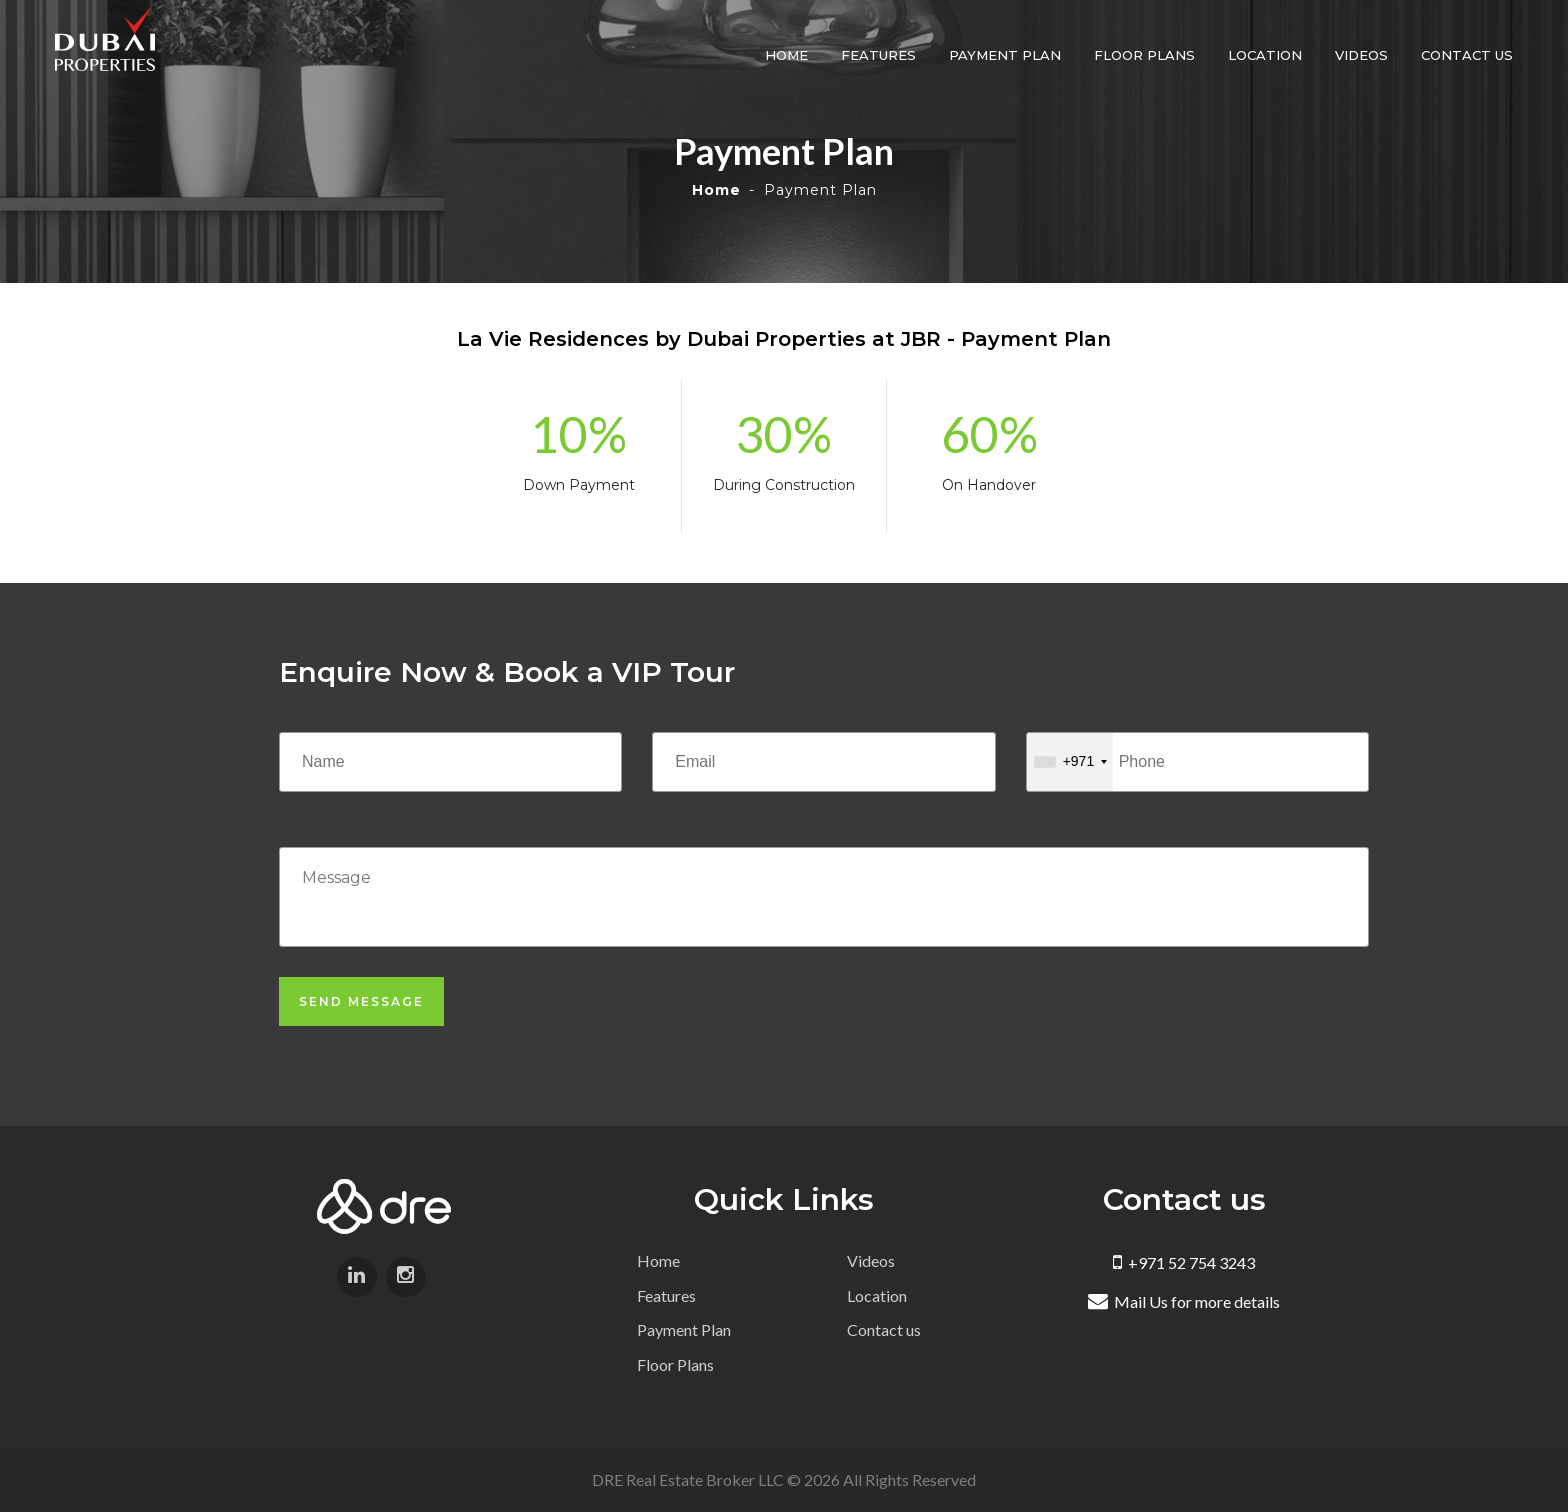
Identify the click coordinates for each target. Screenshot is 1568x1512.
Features (878, 55)
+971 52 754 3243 (1184, 1262)
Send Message (361, 1001)
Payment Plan (1005, 55)
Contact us (1467, 55)
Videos (1361, 55)
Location (1265, 55)
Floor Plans (1144, 55)
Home (786, 55)
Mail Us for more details (1184, 1301)
